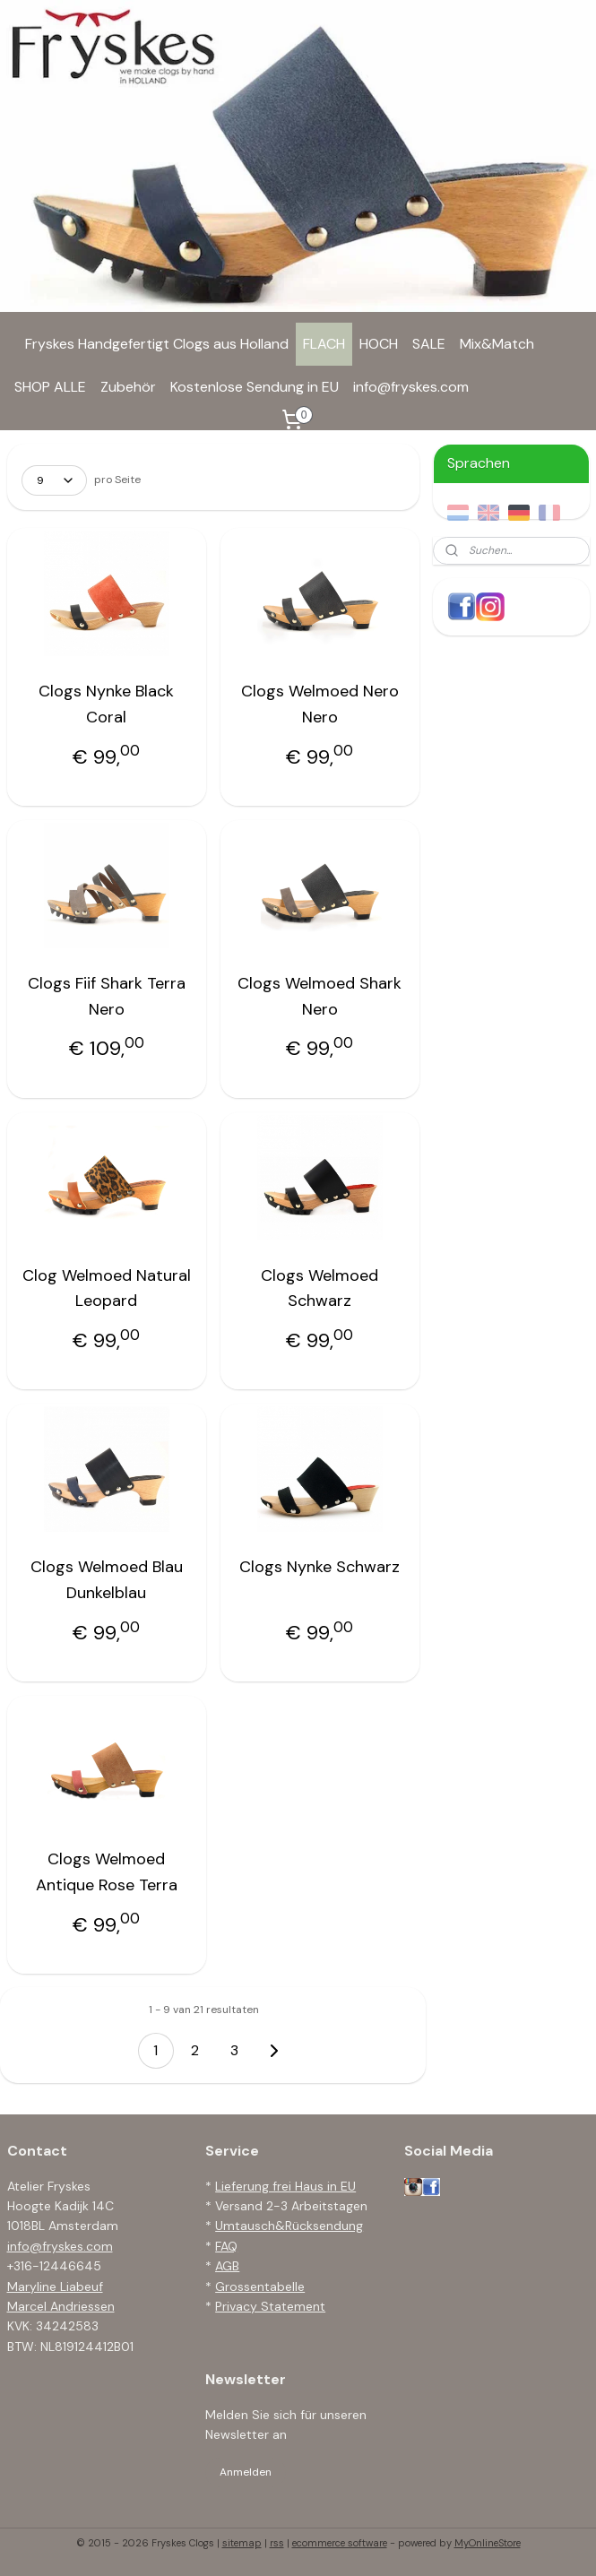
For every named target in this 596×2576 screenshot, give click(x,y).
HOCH (378, 343)
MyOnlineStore (487, 2543)
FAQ (226, 2246)
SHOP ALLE (50, 386)
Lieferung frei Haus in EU (285, 2186)
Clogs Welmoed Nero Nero (320, 704)
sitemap (242, 2543)
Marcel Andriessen (61, 2306)
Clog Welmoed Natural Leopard (106, 1288)
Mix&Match (497, 343)
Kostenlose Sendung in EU (254, 386)
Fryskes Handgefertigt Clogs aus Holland (157, 343)
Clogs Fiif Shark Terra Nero (107, 996)
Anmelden (246, 2472)
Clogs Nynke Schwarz (319, 1567)
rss (277, 2543)
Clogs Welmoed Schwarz (319, 1288)
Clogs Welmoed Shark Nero (320, 996)
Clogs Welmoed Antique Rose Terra (106, 1872)
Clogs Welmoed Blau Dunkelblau (106, 1580)
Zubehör (128, 386)
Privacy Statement (270, 2306)
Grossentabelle (260, 2286)
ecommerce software (339, 2543)
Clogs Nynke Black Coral (106, 704)
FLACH (324, 343)
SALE (428, 343)
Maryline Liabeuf (55, 2286)
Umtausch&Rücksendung (289, 2225)
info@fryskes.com (411, 386)
